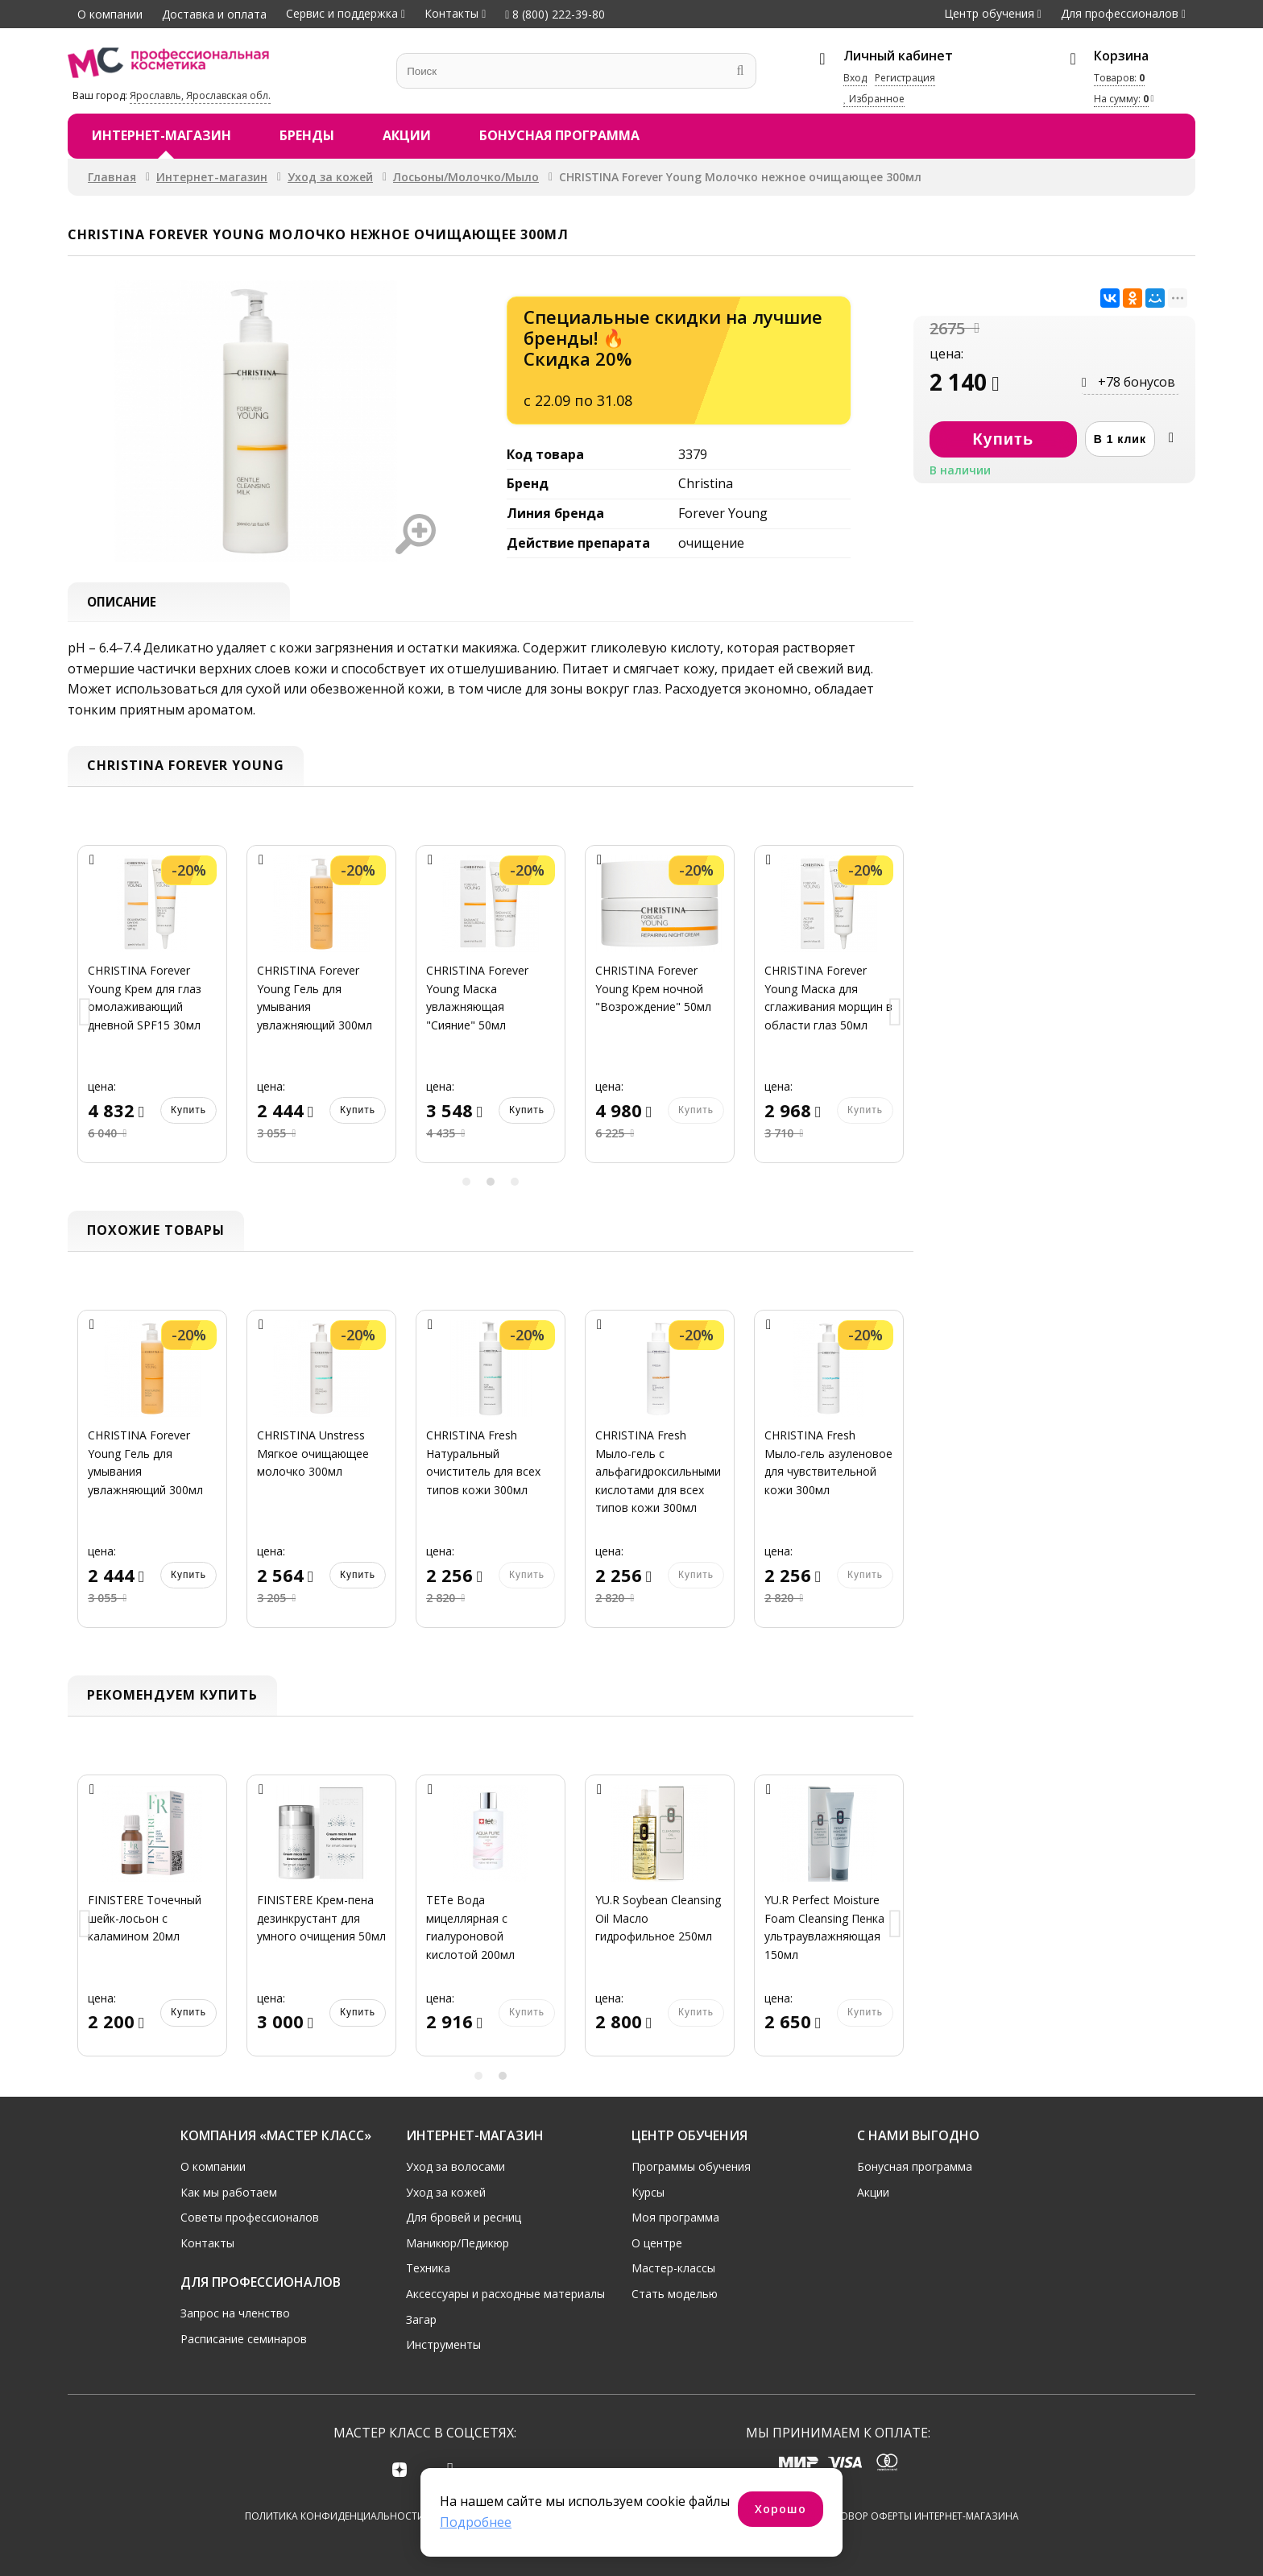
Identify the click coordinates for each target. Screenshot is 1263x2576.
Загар (421, 2318)
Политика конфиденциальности (334, 2516)
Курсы (648, 2191)
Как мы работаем (228, 2191)
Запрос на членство (235, 2312)
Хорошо (780, 2508)
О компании (110, 14)
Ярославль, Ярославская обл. (200, 95)
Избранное (874, 99)
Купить (188, 1110)
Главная (112, 176)
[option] (152, 1015)
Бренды (307, 135)
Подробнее (475, 2522)
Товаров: (1119, 78)
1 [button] (466, 1183)
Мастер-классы (673, 2268)
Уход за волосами (455, 2165)
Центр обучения (989, 13)
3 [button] (515, 1183)
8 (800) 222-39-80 (555, 14)
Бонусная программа (559, 135)
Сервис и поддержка (342, 13)
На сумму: (1121, 99)
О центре (657, 2242)
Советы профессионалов (249, 2217)
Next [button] (896, 1014)
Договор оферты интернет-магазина (919, 2516)
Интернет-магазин (161, 135)
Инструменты (443, 2344)
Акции (407, 135)
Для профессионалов (1119, 13)
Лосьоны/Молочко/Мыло (466, 176)
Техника (428, 2268)
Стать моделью (675, 2293)
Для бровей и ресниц (463, 2217)
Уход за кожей (330, 176)
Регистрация (905, 78)
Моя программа (675, 2217)
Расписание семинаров (243, 2338)
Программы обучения (691, 2165)
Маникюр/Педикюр (457, 2242)
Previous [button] (85, 1014)
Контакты (451, 13)
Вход (855, 78)
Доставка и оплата (214, 14)
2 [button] (490, 1183)
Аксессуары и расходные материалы (505, 2293)
